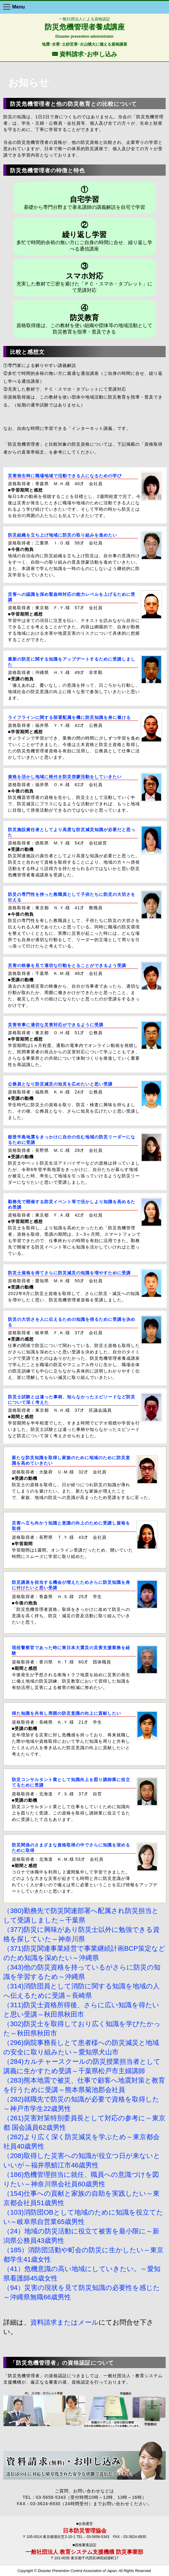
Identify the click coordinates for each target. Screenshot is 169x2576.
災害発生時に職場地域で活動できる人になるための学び (65, 475)
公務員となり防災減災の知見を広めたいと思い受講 (60, 1084)
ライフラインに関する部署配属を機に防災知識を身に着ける (69, 717)
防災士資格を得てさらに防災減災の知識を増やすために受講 (69, 1272)
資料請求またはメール (64, 2322)
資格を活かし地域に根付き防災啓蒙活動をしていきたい (65, 776)
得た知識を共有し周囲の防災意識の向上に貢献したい (66, 1713)
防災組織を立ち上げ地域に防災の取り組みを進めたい (62, 535)
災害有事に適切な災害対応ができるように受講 (55, 1024)
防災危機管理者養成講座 (85, 27)
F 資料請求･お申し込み (84, 53)
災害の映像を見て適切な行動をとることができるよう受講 (67, 965)
